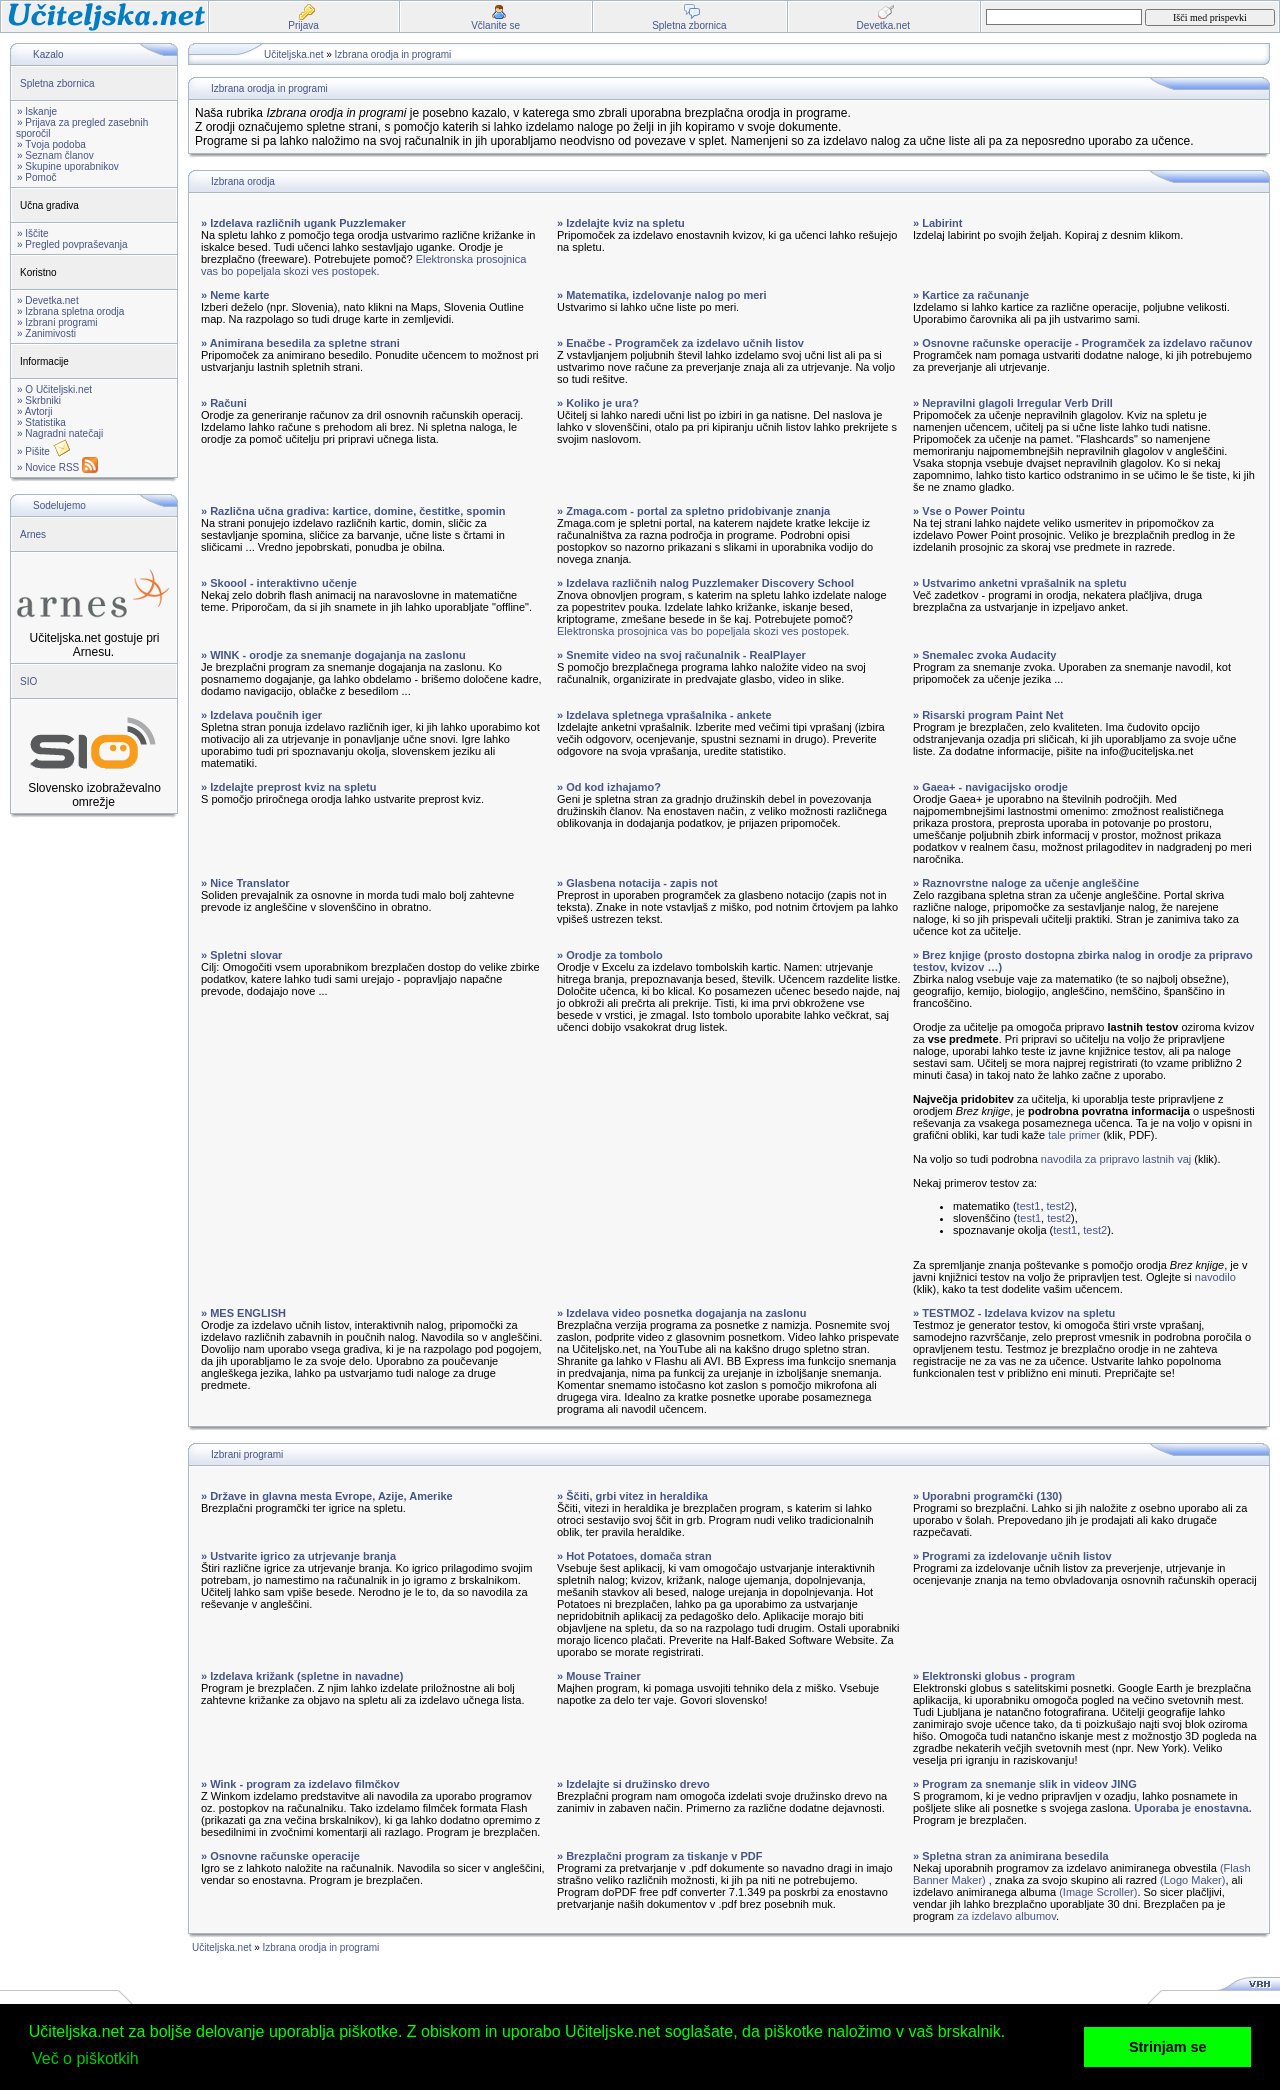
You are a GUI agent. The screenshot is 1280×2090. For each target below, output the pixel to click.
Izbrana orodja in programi (393, 54)
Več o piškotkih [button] (85, 2058)
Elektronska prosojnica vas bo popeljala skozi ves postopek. (363, 265)
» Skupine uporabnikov (68, 166)
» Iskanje (37, 111)
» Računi (224, 403)
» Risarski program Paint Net (988, 715)
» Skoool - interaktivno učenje (279, 583)
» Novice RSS (57, 467)
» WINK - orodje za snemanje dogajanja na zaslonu (333, 655)
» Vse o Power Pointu (969, 511)
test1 (1029, 1206)
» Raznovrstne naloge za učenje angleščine (1026, 883)
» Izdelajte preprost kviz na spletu (288, 787)
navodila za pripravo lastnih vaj (1116, 1159)
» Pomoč (36, 177)
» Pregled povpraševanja (72, 244)
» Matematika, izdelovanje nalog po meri (662, 295)
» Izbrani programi (57, 322)
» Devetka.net (48, 300)
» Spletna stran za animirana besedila (1011, 1856)
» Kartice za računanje (971, 295)
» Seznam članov (55, 155)
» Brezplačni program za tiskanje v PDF (659, 1856)
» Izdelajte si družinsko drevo (633, 1784)
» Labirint (938, 223)
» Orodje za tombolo (610, 955)
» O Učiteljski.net (54, 389)
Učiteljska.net (293, 54)
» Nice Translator (245, 883)
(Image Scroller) (1098, 1892)
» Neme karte (235, 295)
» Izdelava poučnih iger (261, 715)
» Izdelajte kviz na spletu (621, 223)
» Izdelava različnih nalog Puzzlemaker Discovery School (705, 583)
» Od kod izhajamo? (609, 787)
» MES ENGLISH (243, 1313)
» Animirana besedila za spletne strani (300, 343)
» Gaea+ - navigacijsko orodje (990, 787)
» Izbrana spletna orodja (70, 311)
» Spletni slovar (241, 955)
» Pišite (44, 451)
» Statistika (41, 422)
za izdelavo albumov (1006, 1916)
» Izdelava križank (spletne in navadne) (302, 1676)
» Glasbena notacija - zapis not (637, 883)
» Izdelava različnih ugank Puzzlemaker (303, 223)
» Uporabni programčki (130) (987, 1496)
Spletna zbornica (57, 83)
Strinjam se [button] (1168, 2047)
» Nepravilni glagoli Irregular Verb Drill (1013, 403)
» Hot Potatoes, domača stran (634, 1556)
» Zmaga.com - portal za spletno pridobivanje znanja (693, 511)
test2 (1059, 1206)
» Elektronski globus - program (994, 1676)
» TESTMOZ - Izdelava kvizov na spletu (1014, 1313)
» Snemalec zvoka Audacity (984, 655)
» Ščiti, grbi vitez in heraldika (632, 1496)
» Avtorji (34, 411)
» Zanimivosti (46, 333)
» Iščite (33, 233)
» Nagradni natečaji (60, 433)
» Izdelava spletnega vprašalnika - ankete (664, 715)
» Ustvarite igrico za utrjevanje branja (298, 1556)
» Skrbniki (39, 400)
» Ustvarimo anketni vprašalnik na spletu (1019, 583)
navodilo (1215, 1277)
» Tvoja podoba (51, 144)
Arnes (33, 534)
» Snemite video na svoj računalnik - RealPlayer (681, 655)
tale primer (1074, 1135)
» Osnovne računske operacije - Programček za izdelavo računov (1082, 343)
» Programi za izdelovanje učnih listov (1012, 1556)
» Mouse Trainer (599, 1676)
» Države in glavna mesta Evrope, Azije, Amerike (327, 1496)
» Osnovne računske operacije (280, 1856)
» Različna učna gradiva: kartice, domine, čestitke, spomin (353, 511)
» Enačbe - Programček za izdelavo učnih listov (680, 343)
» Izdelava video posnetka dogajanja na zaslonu (681, 1313)
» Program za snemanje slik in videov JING (1025, 1784)
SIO (28, 681)
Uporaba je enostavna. (1192, 1808)
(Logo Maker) (1192, 1880)
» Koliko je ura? (598, 403)
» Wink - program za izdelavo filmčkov (300, 1784)
